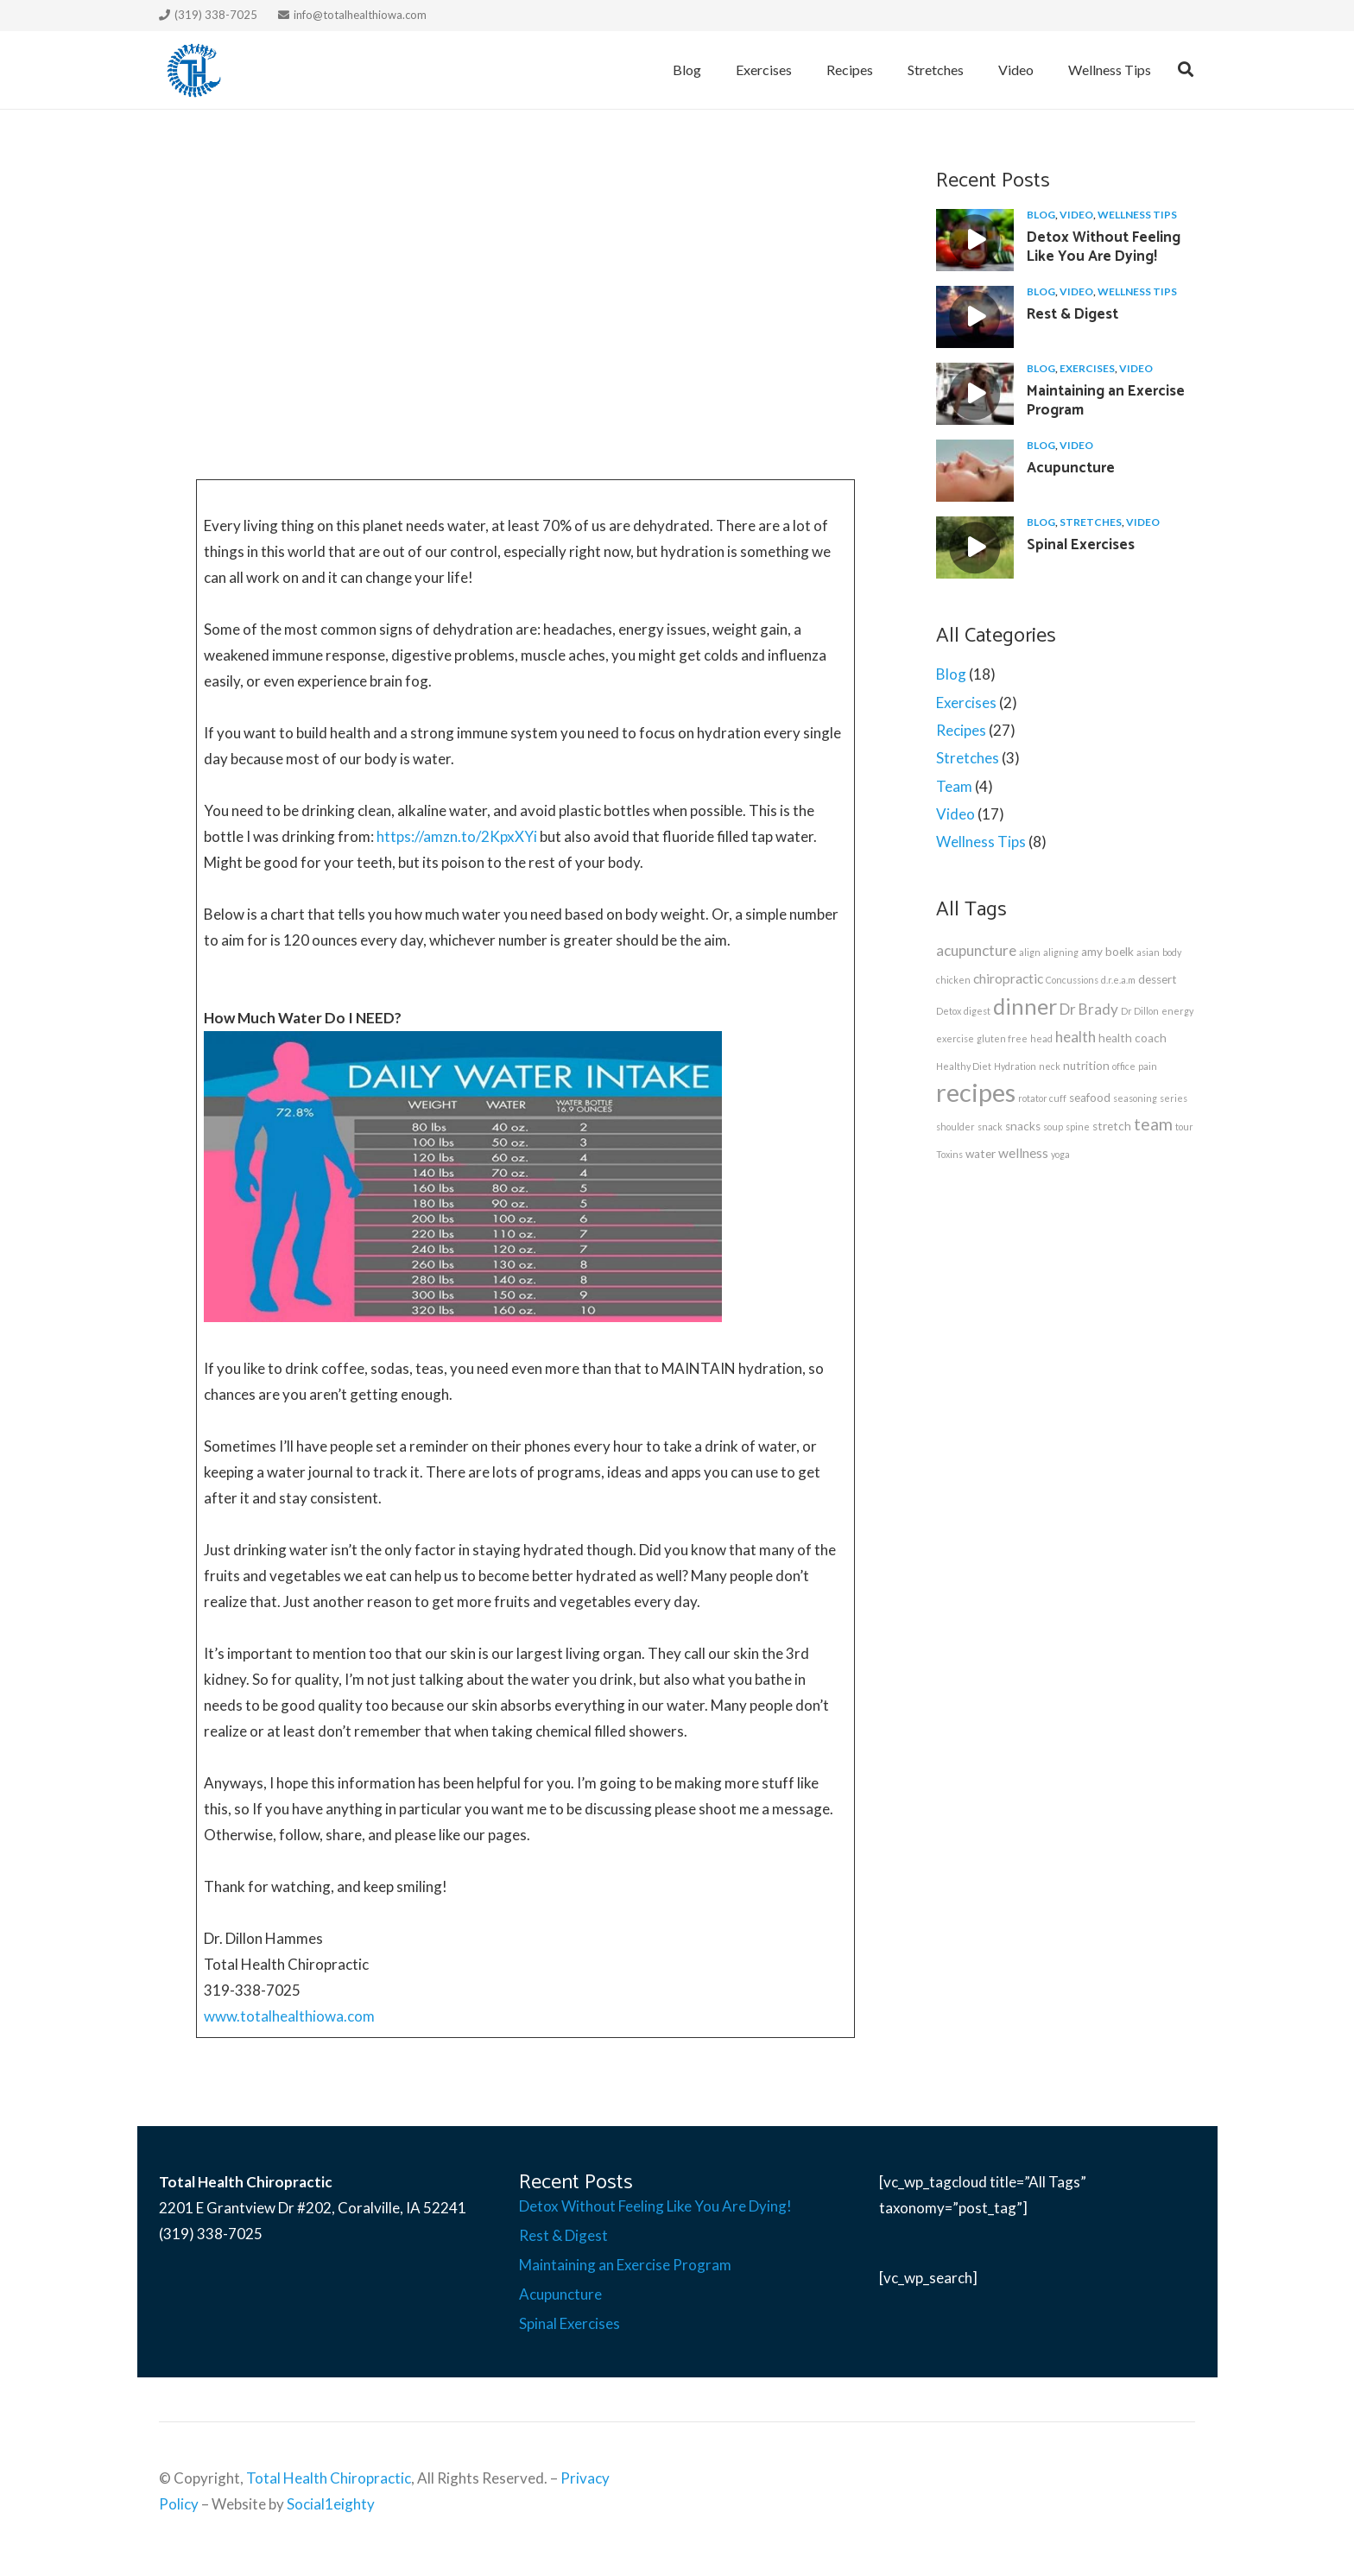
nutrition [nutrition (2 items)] (1086, 1066)
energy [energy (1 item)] (1177, 1010)
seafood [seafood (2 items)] (1089, 1097)
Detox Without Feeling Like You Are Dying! (1103, 247)
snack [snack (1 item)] (990, 1126)
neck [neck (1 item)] (1049, 1066)
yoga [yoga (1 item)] (1060, 1154)
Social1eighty (331, 2504)
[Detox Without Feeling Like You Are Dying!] (975, 240)
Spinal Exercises (1081, 545)
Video (1076, 214)
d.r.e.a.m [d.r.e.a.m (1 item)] (1118, 979)
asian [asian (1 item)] (1148, 952)
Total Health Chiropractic (328, 2478)
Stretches (1091, 522)
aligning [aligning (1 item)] (1061, 952)
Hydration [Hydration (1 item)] (1015, 1066)
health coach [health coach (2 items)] (1132, 1038)
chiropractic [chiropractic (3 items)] (1008, 978)
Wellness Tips (1137, 214)
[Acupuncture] (975, 471)
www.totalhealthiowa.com (289, 2016)
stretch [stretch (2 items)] (1111, 1126)
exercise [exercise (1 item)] (955, 1038)
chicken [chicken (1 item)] (953, 979)
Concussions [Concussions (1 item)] (1072, 979)
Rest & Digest (1072, 314)
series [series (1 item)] (1173, 1098)
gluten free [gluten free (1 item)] (1002, 1038)
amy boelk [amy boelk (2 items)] (1107, 952)
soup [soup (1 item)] (1053, 1126)
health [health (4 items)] (1075, 1037)
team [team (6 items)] (1153, 1124)
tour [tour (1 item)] (1184, 1126)
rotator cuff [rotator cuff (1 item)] (1042, 1098)
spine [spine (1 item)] (1078, 1126)
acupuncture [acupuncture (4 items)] (976, 950)
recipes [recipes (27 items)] (975, 1092)
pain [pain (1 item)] (1147, 1066)
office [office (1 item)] (1124, 1066)
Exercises (1087, 368)
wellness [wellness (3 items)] (1023, 1153)
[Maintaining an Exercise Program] (975, 394)
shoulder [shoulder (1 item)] (955, 1126)
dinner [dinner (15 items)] (1025, 1006)
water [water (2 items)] (980, 1154)
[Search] (1185, 70)
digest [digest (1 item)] (977, 1010)
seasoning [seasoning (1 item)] (1135, 1098)
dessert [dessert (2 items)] (1157, 979)
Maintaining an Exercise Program (1106, 400)
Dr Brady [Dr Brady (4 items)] (1089, 1009)
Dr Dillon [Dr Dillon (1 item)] (1140, 1010)
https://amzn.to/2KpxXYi (456, 836)
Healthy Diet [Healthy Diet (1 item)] (963, 1066)
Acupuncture (1071, 468)
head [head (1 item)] (1041, 1038)
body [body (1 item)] (1171, 952)
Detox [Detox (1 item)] (948, 1010)
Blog (1041, 214)
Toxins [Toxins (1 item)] (949, 1154)
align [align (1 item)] (1030, 952)
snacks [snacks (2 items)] (1023, 1126)
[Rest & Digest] (975, 317)
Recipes (961, 730)
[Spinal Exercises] (975, 547)
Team (954, 786)
